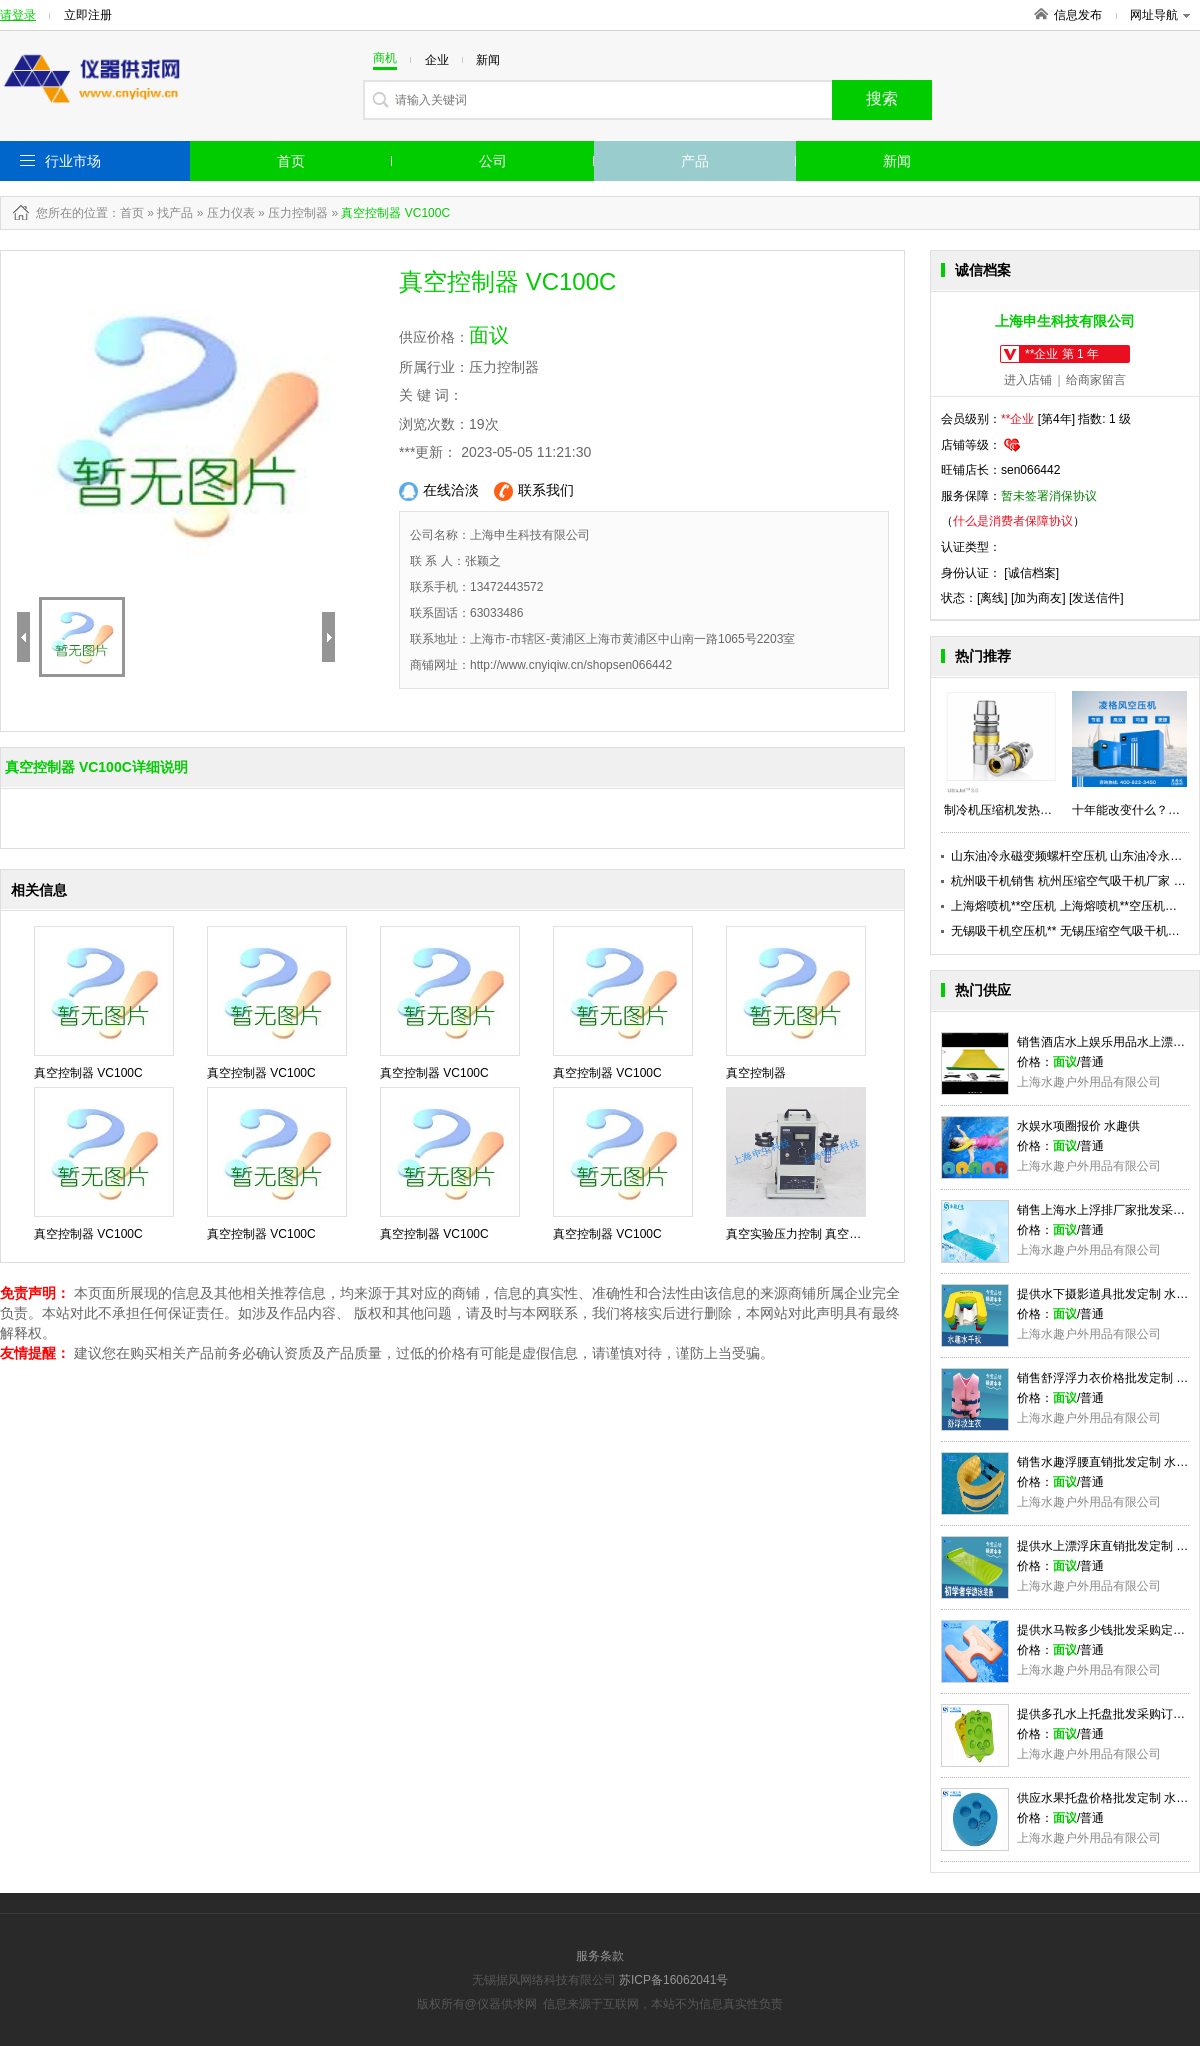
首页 (291, 161)
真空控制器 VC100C (88, 1073)
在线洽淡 (439, 491)
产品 (695, 161)
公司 (493, 161)
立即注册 (88, 15)
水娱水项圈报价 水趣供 (1078, 1126)
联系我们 (534, 491)
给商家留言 (1096, 380)
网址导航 (1160, 15)
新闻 (897, 161)
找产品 (175, 213)
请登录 (18, 15)
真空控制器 (756, 1073)
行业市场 (73, 161)
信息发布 (1078, 15)
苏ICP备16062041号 (673, 1980)
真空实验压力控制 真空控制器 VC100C (830, 1234)
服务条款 (600, 1956)
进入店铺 (1028, 380)
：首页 (126, 213)
